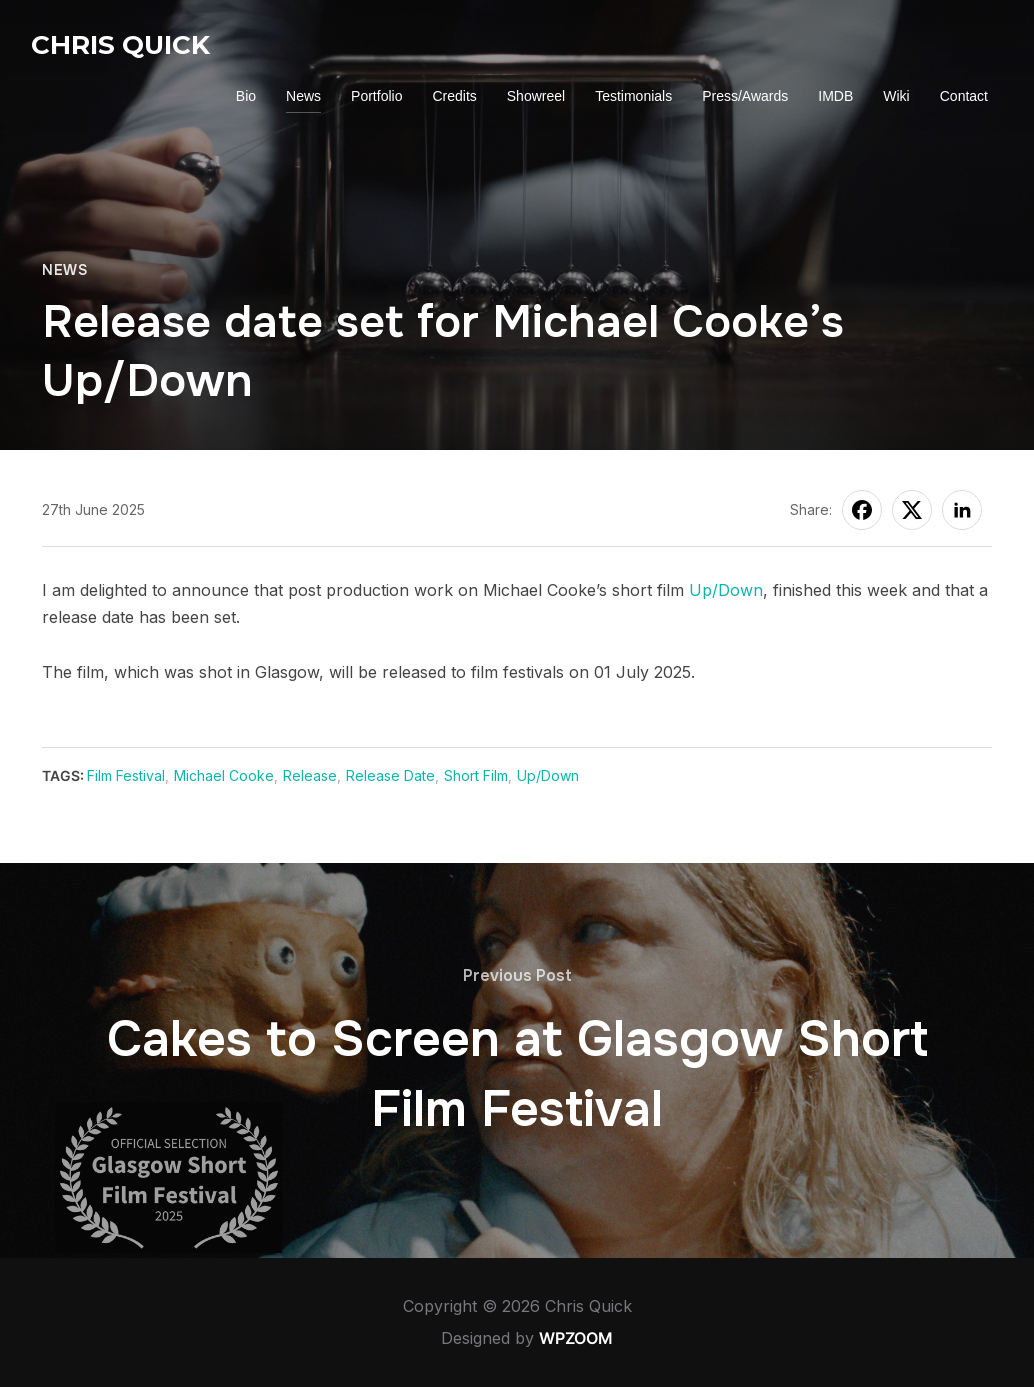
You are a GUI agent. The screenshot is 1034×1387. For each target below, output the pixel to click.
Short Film (476, 775)
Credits (454, 96)
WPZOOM (576, 1338)
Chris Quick (120, 45)
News (303, 96)
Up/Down (726, 590)
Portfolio (376, 96)
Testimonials (633, 96)
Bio (246, 96)
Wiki (896, 96)
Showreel (536, 96)
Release (310, 775)
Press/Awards (745, 96)
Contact (964, 96)
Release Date (390, 775)
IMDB (835, 96)
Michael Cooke (224, 775)
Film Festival (126, 775)
